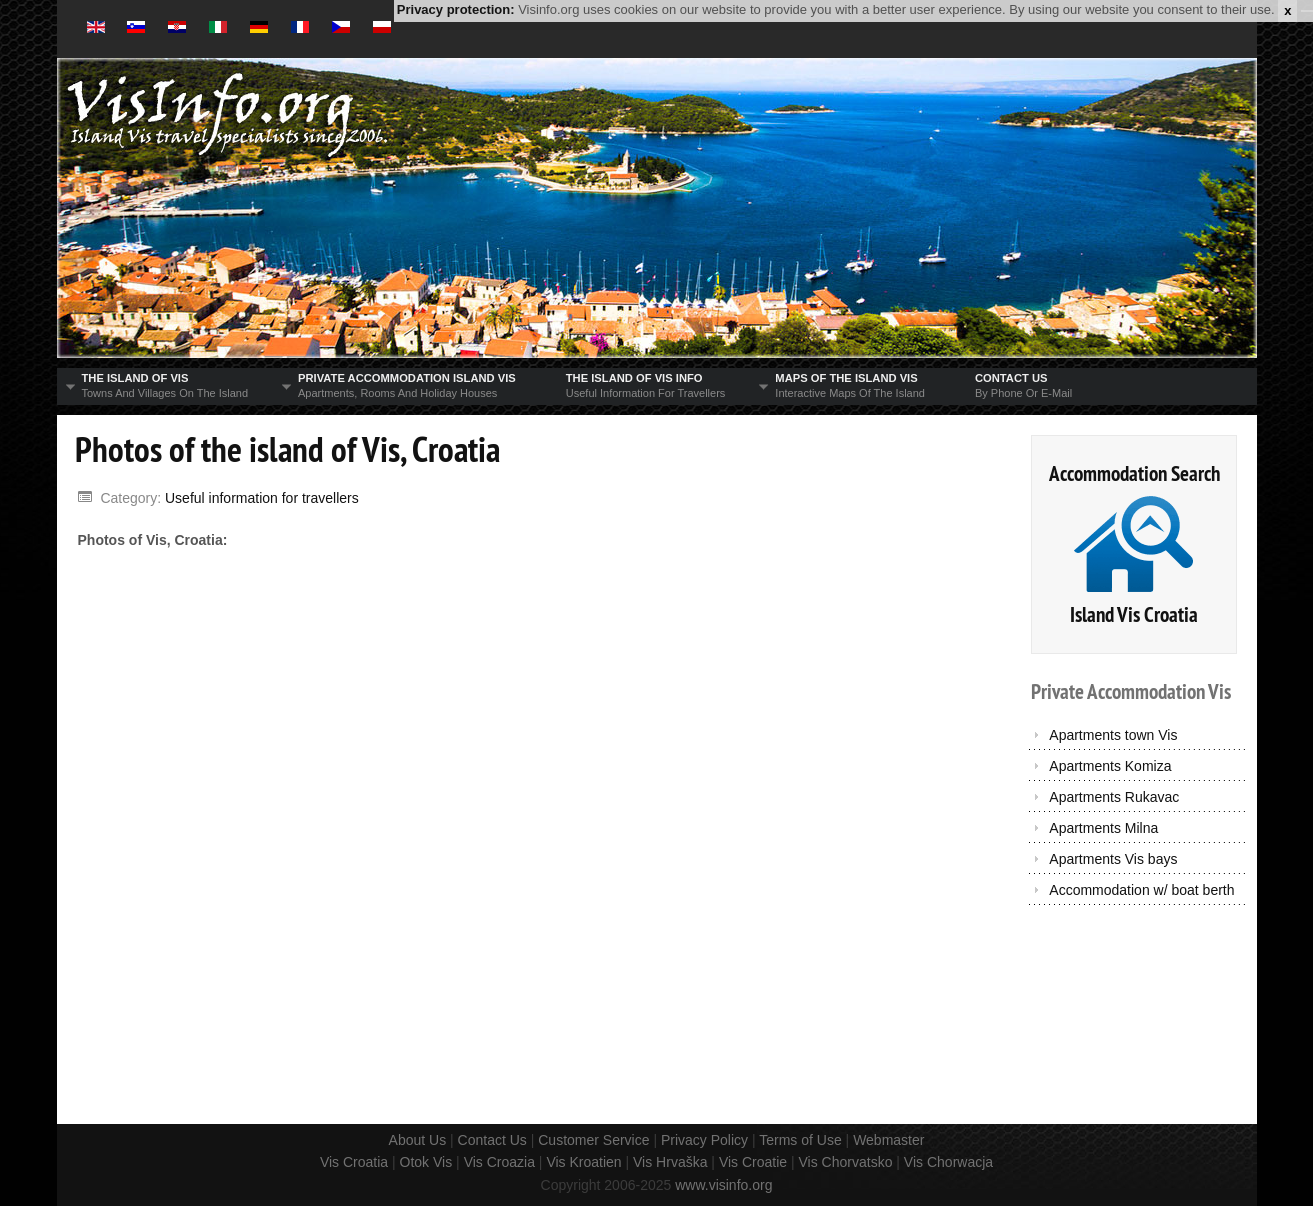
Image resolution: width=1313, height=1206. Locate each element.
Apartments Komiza (1110, 766)
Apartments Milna (1103, 828)
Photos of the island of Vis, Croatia (287, 449)
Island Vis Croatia (1134, 614)
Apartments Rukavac (1114, 797)
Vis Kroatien (583, 1162)
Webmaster (888, 1140)
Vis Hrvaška (670, 1162)
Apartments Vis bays (1113, 859)
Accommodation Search (1134, 473)
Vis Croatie (753, 1162)
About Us (418, 1140)
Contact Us (492, 1140)
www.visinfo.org (723, 1185)
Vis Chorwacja (948, 1162)
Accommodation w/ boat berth (1141, 890)
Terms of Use (800, 1140)
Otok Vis (426, 1162)
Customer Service (593, 1140)
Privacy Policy (704, 1140)
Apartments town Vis (1113, 735)
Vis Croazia (499, 1162)
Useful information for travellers (262, 498)
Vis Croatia (354, 1162)
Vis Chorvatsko (846, 1162)
